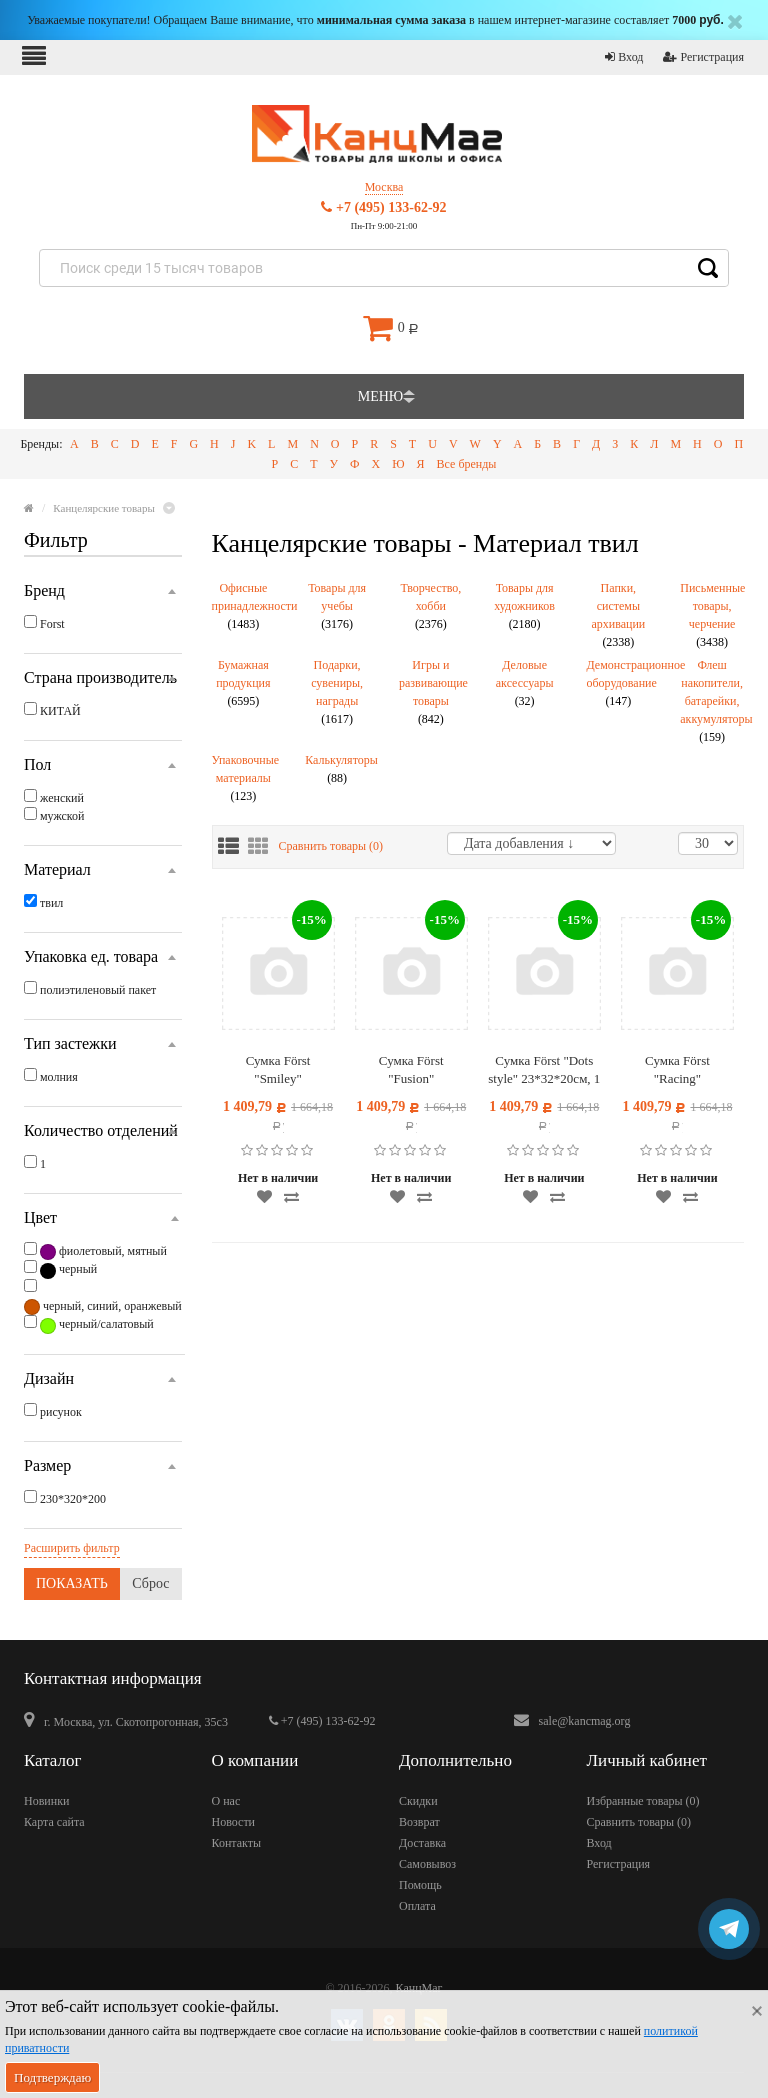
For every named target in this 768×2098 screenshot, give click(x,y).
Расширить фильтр (72, 1548)
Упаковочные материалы (244, 778)
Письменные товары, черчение (712, 615)
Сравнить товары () (331, 846)
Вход (624, 57)
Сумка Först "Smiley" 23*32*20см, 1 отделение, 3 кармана (278, 1070)
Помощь (420, 1885)
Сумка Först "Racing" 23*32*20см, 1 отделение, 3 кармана (677, 1070)
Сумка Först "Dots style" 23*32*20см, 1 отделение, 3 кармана (544, 1070)
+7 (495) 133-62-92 (383, 207)
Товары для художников (524, 606)
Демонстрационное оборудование (619, 683)
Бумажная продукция (243, 683)
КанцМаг (419, 1988)
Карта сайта (54, 1822)
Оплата (417, 1906)
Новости (234, 1822)
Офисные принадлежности (244, 606)
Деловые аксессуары (525, 683)
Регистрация (703, 57)
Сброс (150, 1583)
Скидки (418, 1801)
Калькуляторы (337, 769)
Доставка (422, 1843)
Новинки (46, 1801)
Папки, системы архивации (618, 615)
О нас (226, 1801)
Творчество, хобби (430, 606)
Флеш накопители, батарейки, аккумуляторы (712, 701)
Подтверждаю (52, 2077)
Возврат (419, 1822)
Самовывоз (427, 1864)
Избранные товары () (643, 1801)
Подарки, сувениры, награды (337, 692)
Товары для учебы (337, 606)
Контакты (237, 1843)
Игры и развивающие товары (431, 692)
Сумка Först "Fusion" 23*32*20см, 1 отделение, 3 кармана (411, 1070)
